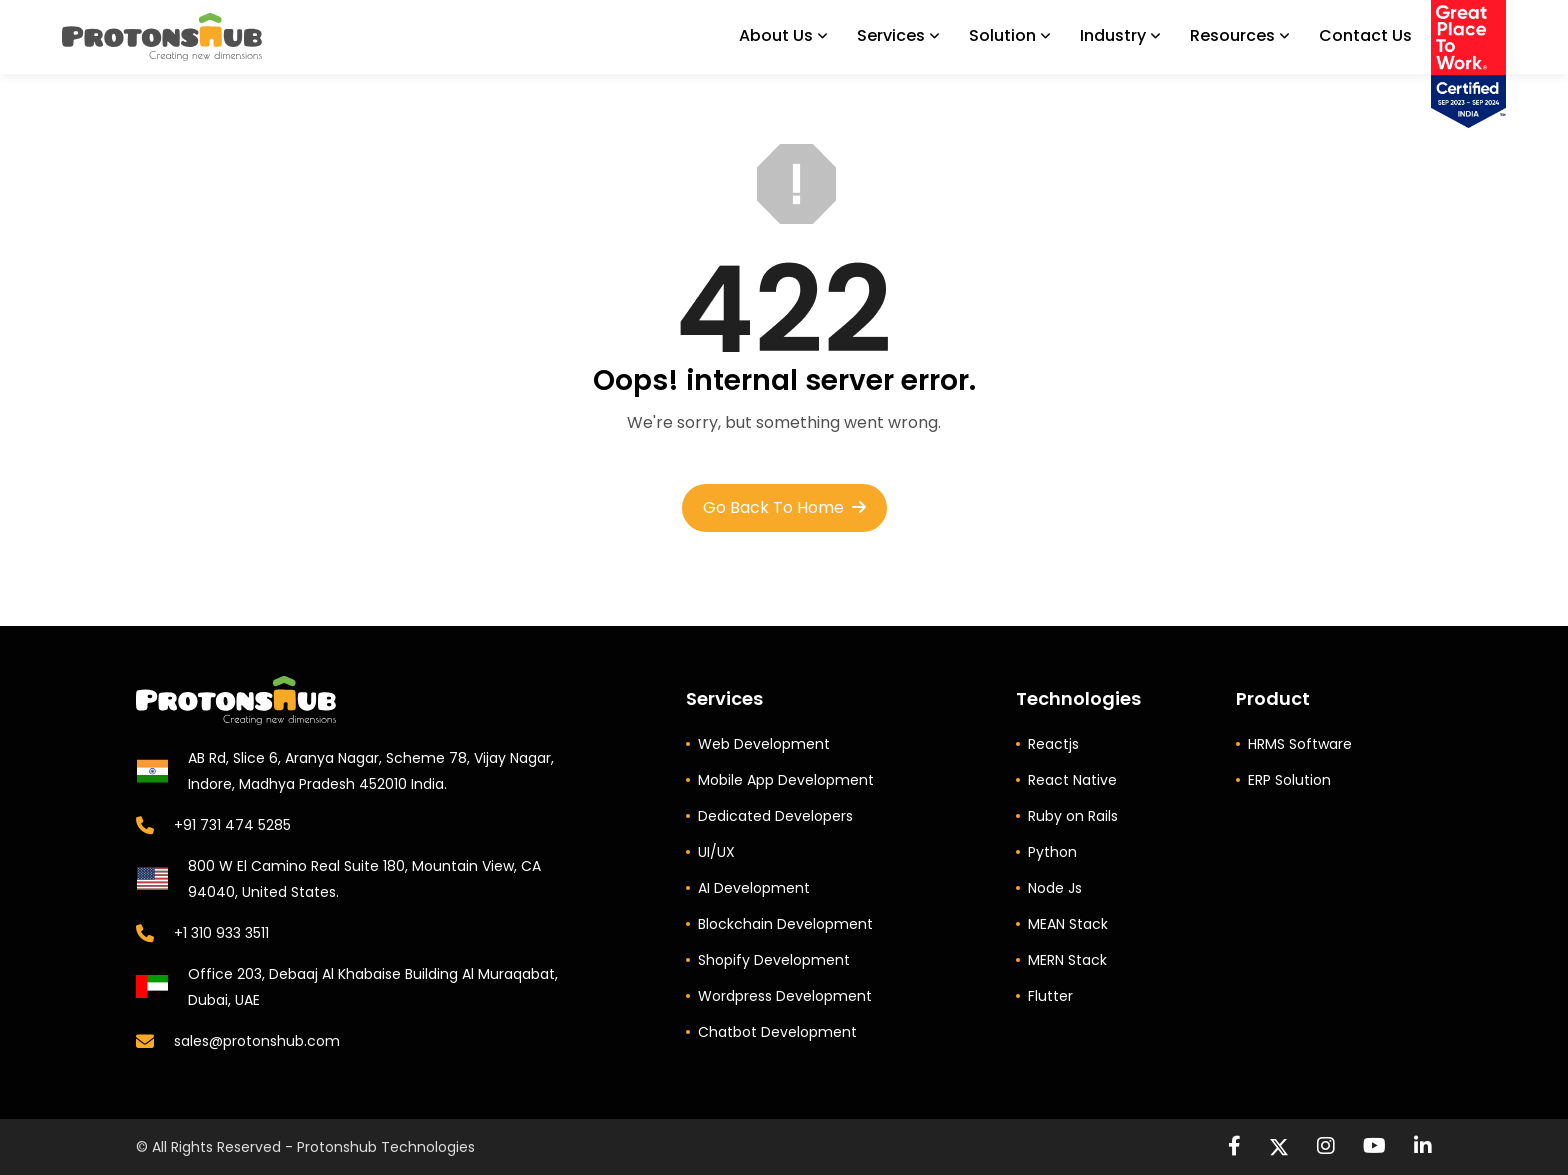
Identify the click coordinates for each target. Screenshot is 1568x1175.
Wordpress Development (785, 996)
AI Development (754, 888)
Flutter (1050, 996)
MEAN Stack (1068, 924)
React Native (1072, 780)
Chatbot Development (777, 1032)
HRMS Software (1300, 744)
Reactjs (1053, 744)
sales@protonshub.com (257, 1041)
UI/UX (716, 852)
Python (1052, 852)
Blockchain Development (785, 924)
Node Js (1055, 888)
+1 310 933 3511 (221, 933)
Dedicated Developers (775, 816)
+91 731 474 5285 (232, 825)
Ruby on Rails (1073, 816)
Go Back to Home (784, 507)
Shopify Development (774, 960)
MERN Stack (1067, 960)
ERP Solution (1289, 780)
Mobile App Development (786, 780)
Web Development (764, 744)
